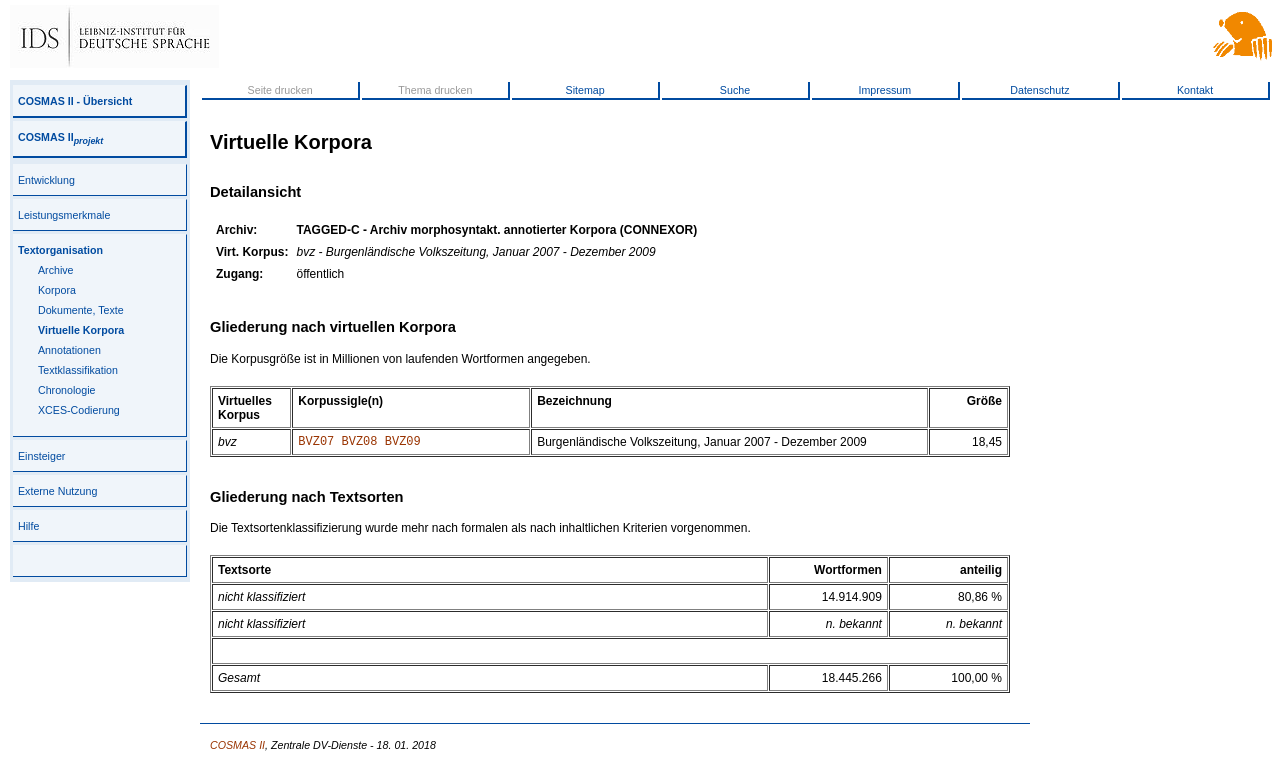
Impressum (884, 90)
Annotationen (69, 350)
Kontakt (1195, 90)
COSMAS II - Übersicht (75, 101)
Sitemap (585, 90)
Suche (735, 90)
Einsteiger (41, 456)
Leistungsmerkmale (64, 215)
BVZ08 (360, 443)
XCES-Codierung (79, 410)
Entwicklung (46, 180)
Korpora (57, 290)
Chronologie (66, 390)
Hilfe (28, 526)
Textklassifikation (78, 370)
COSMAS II (60, 137)
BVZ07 (316, 443)
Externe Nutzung (57, 491)
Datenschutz (1039, 90)
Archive (56, 270)
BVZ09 (403, 443)
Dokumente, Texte (81, 310)
